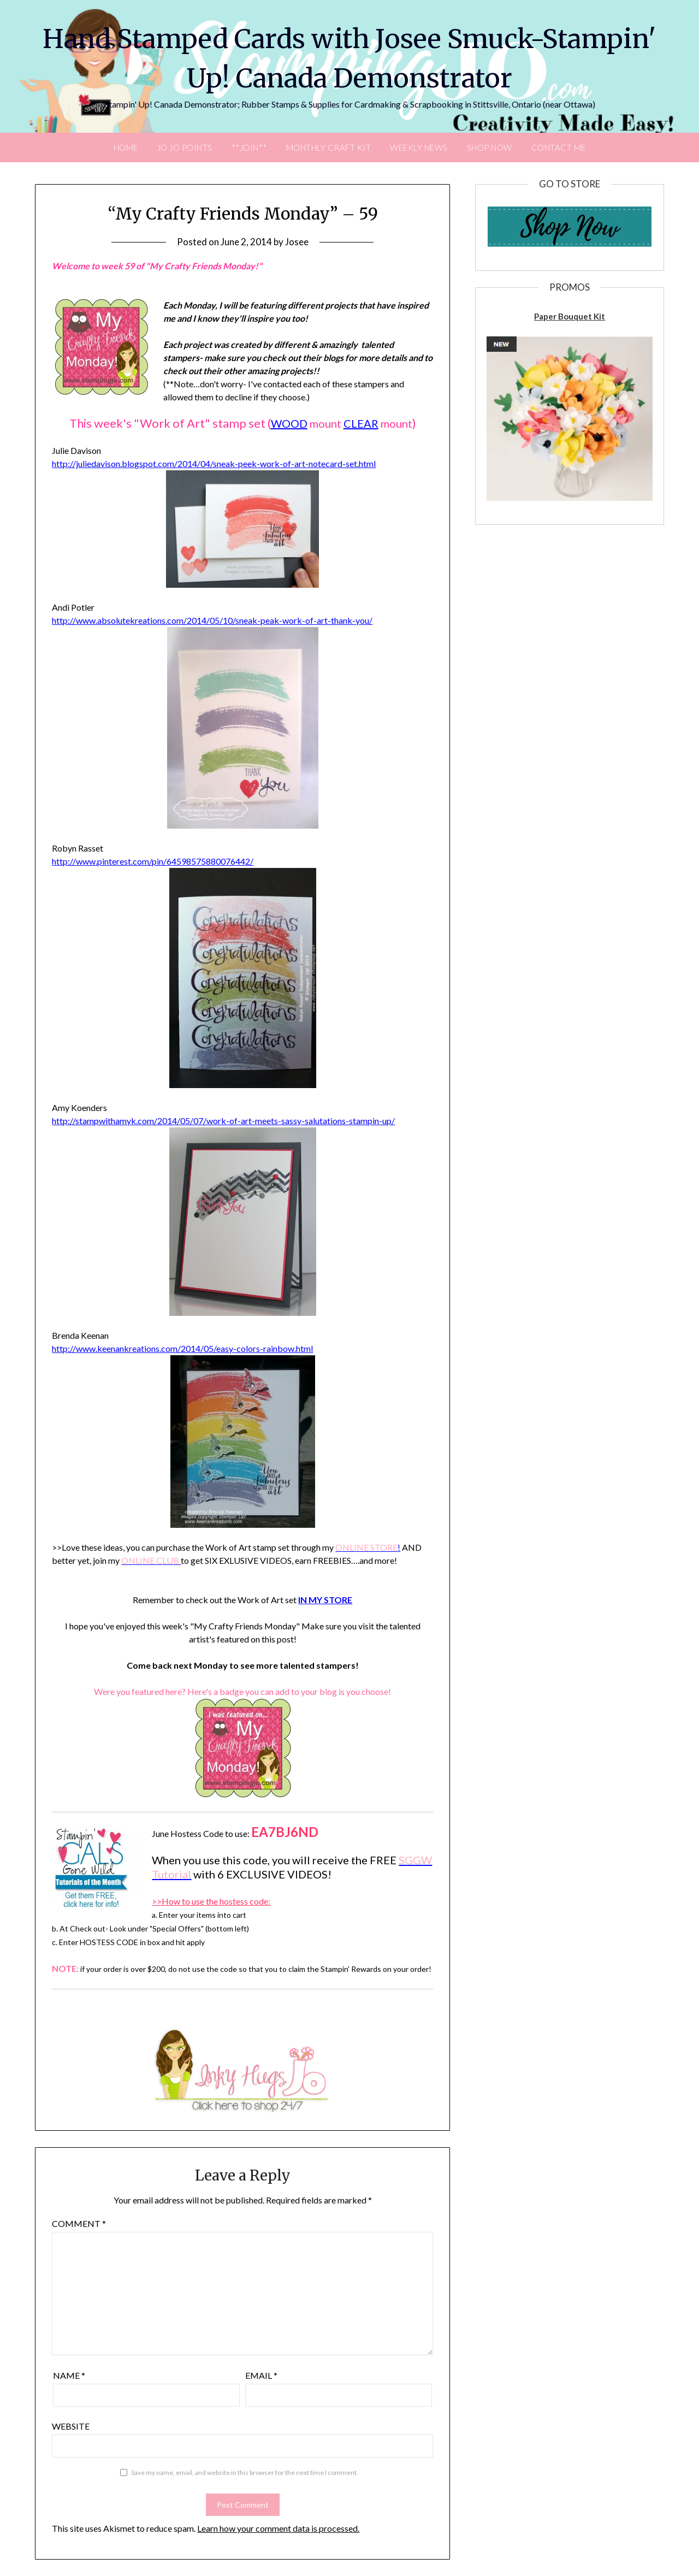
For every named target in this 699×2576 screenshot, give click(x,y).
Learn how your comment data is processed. (278, 2528)
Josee (297, 241)
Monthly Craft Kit (328, 147)
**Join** (249, 147)
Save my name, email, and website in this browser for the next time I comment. (244, 2472)
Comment (79, 2223)
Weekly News (419, 147)
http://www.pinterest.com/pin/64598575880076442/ (152, 861)
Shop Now (489, 147)
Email (261, 2375)
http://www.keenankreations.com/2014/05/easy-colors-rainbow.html (182, 1348)
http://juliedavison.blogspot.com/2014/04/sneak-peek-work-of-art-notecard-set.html (214, 463)
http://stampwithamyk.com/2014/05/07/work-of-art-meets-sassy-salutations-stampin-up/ (223, 1120)
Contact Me (558, 147)
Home (126, 147)
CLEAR (360, 423)
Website (71, 2426)
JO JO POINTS (184, 147)
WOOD (289, 423)
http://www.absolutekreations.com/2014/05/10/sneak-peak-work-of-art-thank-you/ (212, 620)
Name (69, 2375)
